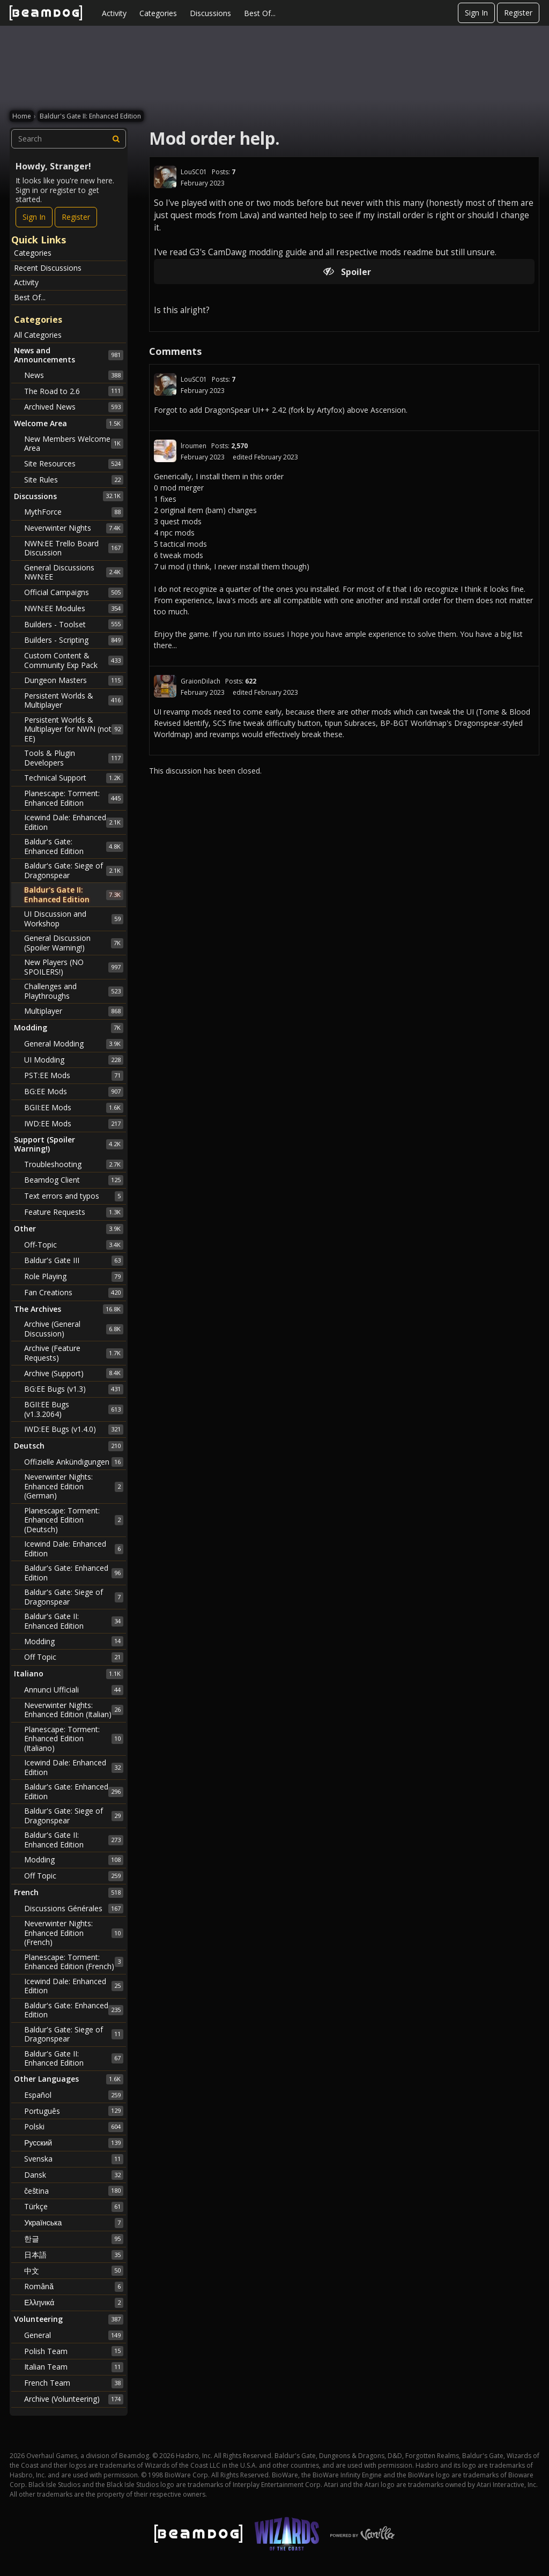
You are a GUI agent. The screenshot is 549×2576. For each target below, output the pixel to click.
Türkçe (73, 2206)
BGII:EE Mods (73, 1107)
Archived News (73, 407)
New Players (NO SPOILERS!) (73, 967)
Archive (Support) (73, 1373)
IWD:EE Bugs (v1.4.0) (73, 1429)
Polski (73, 2126)
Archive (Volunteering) (73, 2399)
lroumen (193, 445)
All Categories (38, 335)
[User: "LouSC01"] (165, 177)
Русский (73, 2142)
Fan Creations (73, 1292)
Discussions (210, 13)
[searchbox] (68, 139)
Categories (158, 13)
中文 (73, 2270)
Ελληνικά (73, 2302)
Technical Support (73, 778)
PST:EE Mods (73, 1075)
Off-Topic (73, 1244)
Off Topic (73, 1657)
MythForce (73, 512)
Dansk (73, 2175)
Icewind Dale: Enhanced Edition (73, 822)
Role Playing (73, 1276)
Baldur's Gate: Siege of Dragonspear (73, 870)
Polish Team (73, 2350)
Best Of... (260, 13)
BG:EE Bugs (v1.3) (73, 1389)
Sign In (476, 13)
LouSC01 (194, 171)
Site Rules (73, 479)
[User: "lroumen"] (165, 451)
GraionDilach (200, 681)
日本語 (73, 2255)
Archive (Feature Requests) (73, 1353)
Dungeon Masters (73, 680)
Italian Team (73, 2367)
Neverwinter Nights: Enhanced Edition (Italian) (73, 1710)
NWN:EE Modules (73, 608)
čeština (73, 2190)
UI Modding (73, 1060)
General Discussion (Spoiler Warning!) (73, 943)
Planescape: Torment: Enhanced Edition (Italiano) (73, 1738)
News (73, 375)
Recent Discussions (47, 268)
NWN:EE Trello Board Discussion (73, 548)
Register (518, 13)
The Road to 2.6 (73, 390)
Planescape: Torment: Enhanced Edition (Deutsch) (73, 1519)
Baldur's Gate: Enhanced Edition (73, 846)
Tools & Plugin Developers (73, 758)
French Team (73, 2383)
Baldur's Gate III (73, 1260)
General (73, 2335)
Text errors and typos (73, 1196)
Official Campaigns (73, 592)
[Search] (116, 139)
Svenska (73, 2159)
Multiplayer (73, 1011)
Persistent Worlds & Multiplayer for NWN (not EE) (73, 729)
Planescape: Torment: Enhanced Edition (73, 798)
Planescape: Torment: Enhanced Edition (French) (73, 1962)
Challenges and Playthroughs (73, 991)
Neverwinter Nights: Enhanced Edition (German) (73, 1486)
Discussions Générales (73, 1908)
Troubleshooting (73, 1164)
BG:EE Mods (73, 1091)
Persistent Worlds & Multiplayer (73, 700)
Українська (73, 2222)
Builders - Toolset (73, 624)
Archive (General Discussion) (73, 1329)
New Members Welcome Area (73, 444)
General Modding (73, 1043)
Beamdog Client (73, 1180)
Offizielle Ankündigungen (73, 1462)
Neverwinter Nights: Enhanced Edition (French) (73, 1932)
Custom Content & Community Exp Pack (73, 660)
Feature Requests (73, 1212)
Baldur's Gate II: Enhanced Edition (73, 894)
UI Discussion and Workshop (73, 919)
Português (73, 2110)
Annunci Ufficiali (73, 1689)
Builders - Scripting (73, 640)
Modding (73, 1641)
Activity (114, 13)
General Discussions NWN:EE (73, 572)
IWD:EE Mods (73, 1123)
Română (73, 2286)
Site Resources (73, 463)
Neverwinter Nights (73, 528)
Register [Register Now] (76, 217)
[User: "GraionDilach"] (165, 686)
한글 (73, 2238)
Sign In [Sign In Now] (34, 217)
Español (73, 2095)
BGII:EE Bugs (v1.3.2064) (73, 1409)
